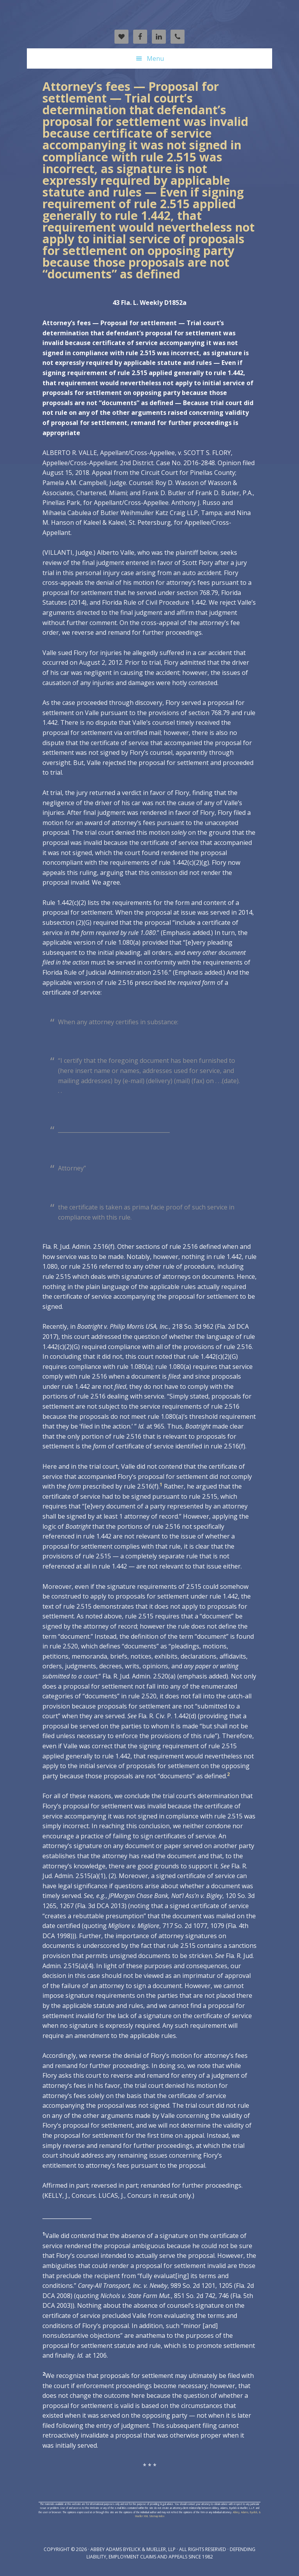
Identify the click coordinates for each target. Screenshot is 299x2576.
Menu (155, 58)
